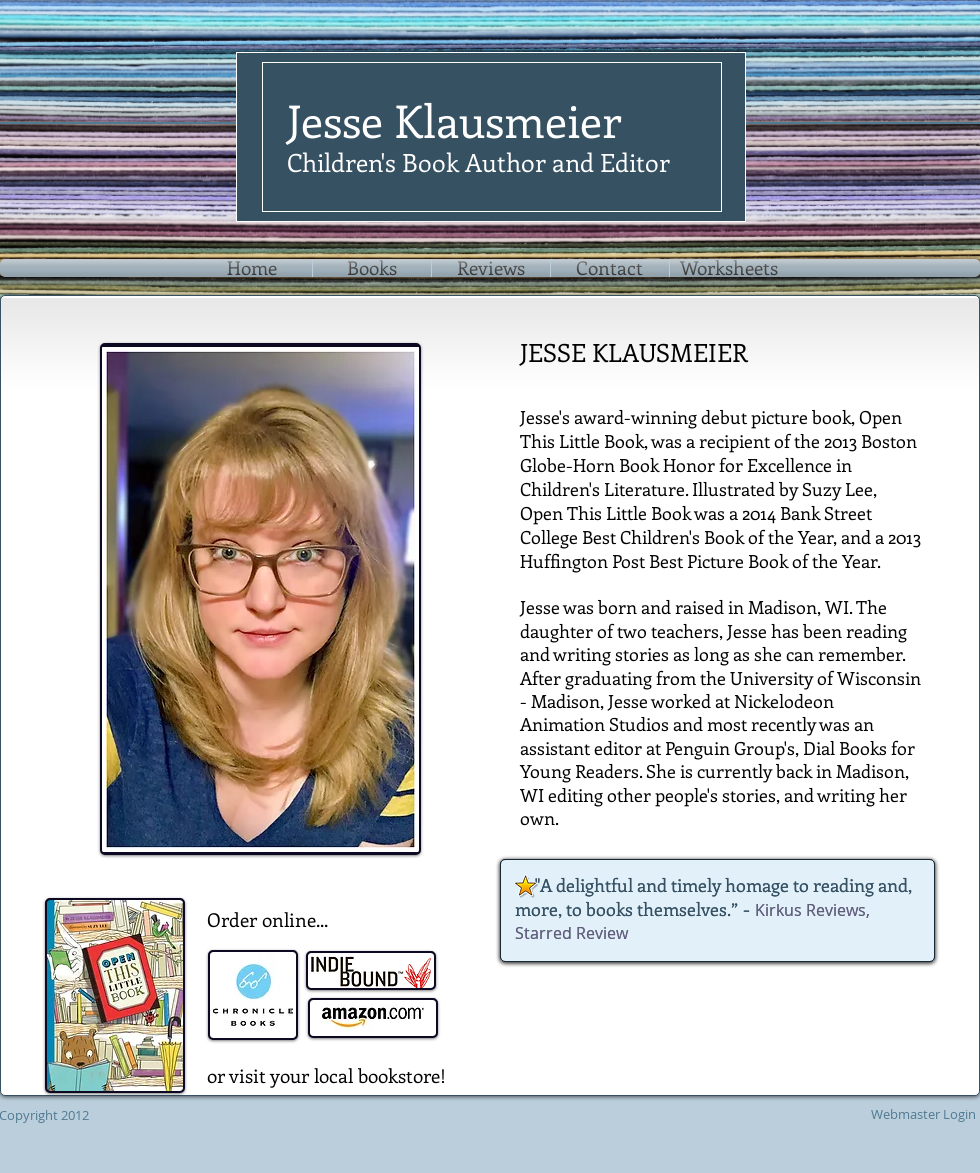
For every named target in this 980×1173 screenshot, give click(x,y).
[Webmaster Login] (923, 1114)
